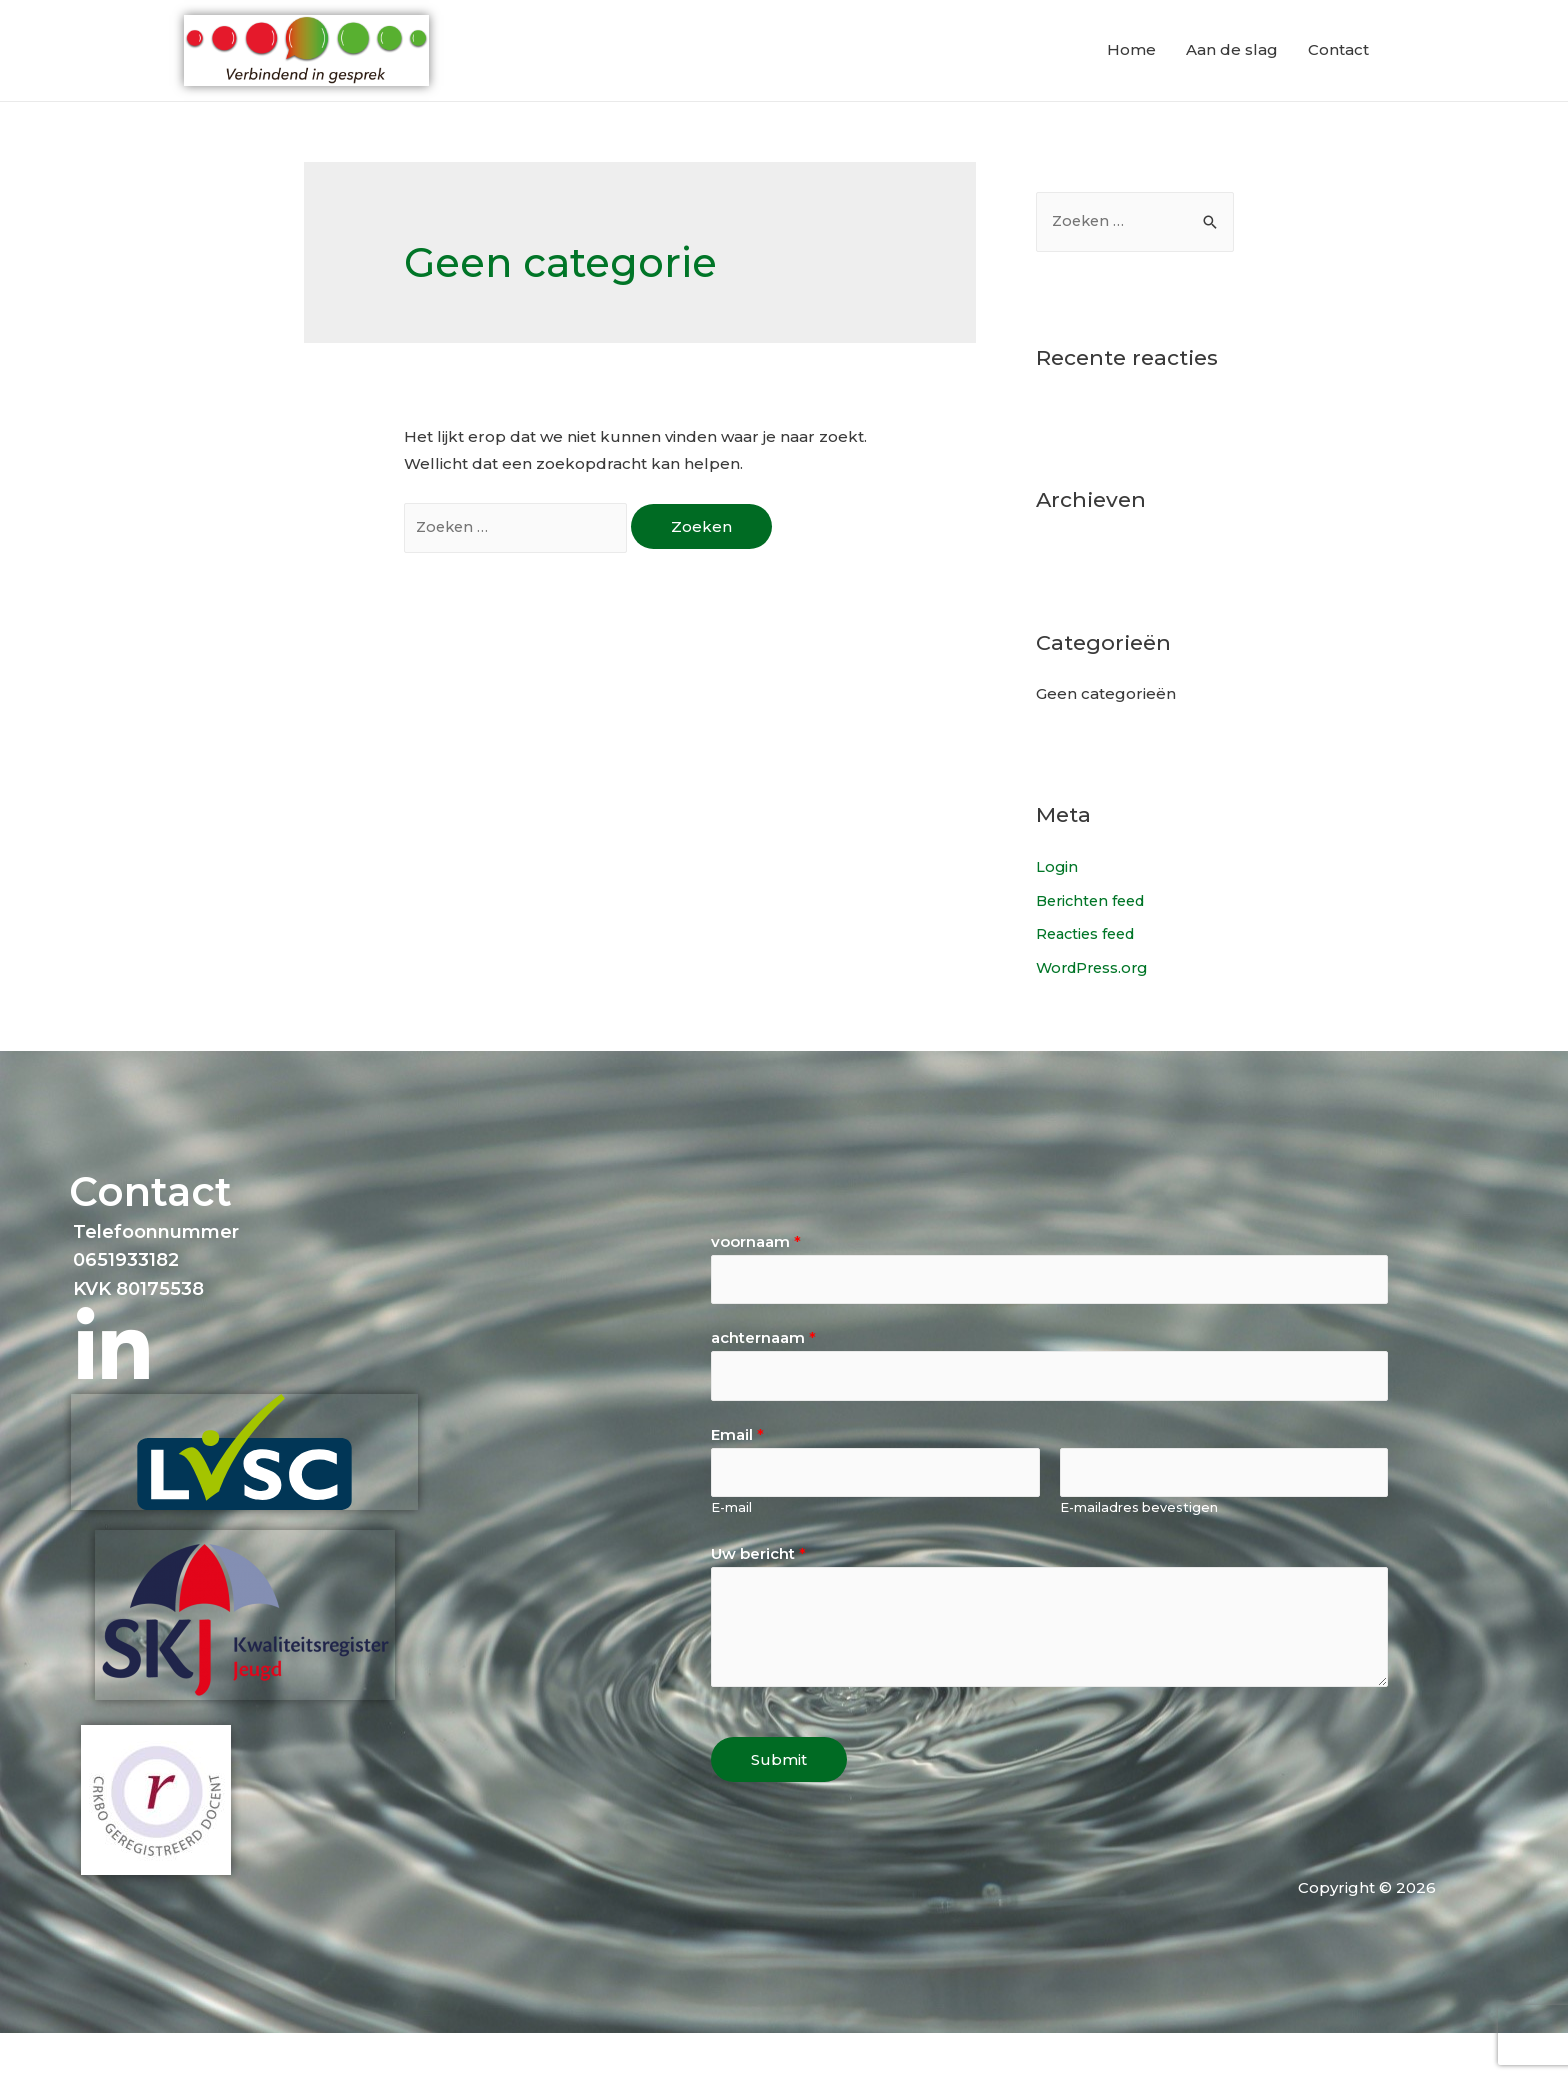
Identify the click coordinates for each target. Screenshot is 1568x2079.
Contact (1338, 69)
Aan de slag (1232, 69)
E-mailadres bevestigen (1139, 1553)
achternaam (763, 1379)
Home (1131, 69)
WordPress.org (1095, 1007)
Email (737, 1478)
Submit (779, 1805)
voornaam (756, 1281)
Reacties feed (1089, 974)
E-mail (731, 1553)
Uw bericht (758, 1599)
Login (1057, 906)
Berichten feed (1094, 940)
